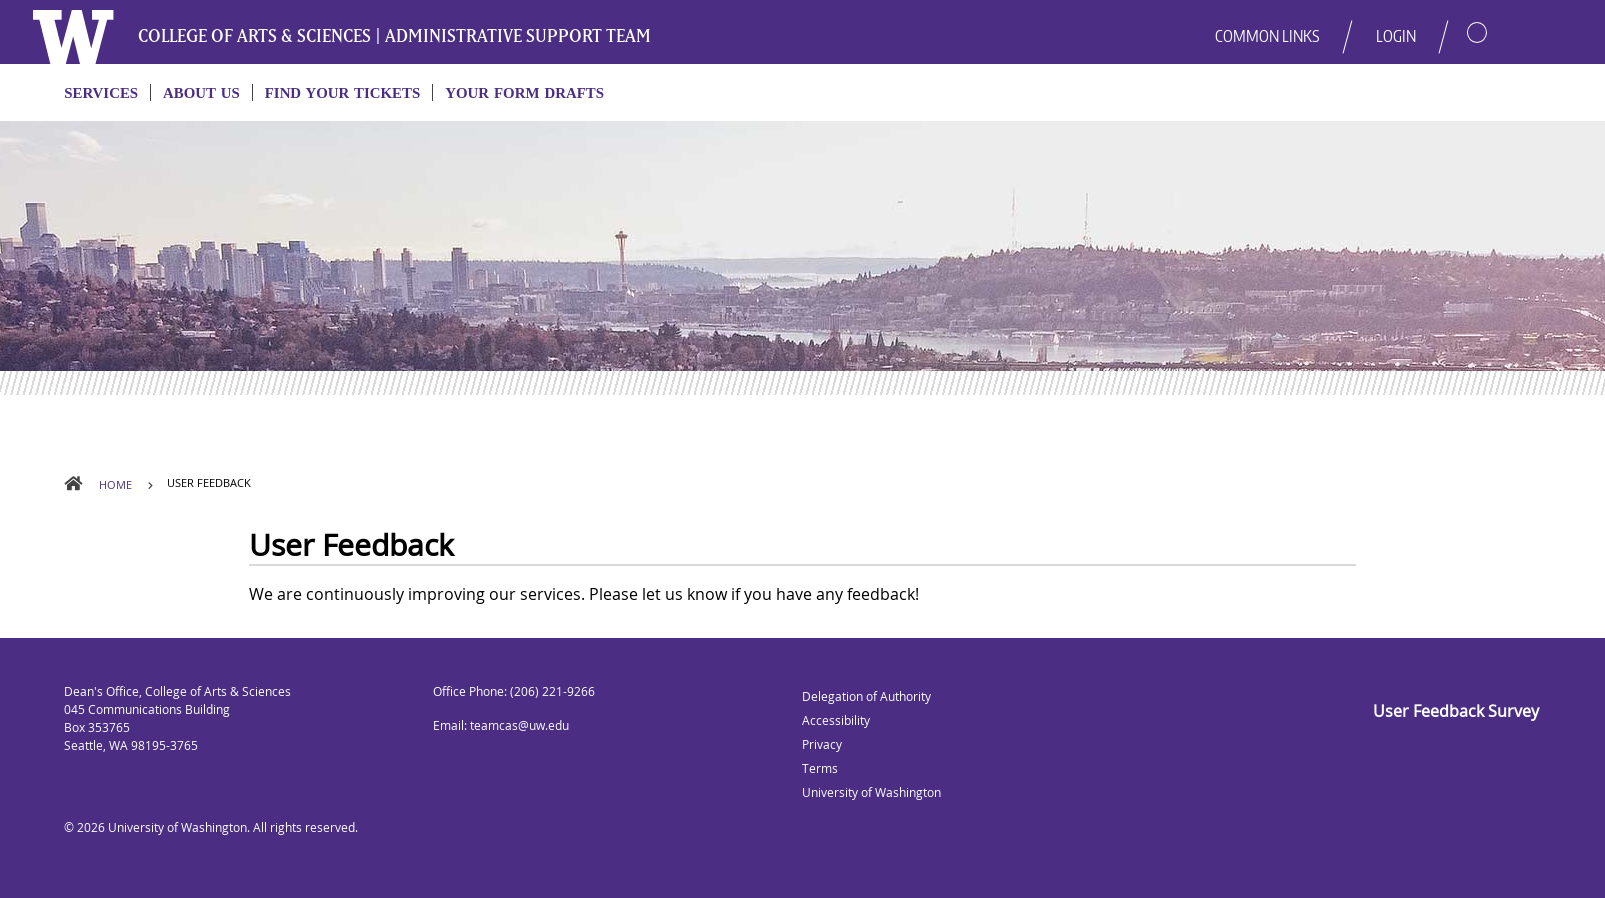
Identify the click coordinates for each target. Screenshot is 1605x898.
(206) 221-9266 (552, 691)
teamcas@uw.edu (519, 725)
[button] (1458, 24)
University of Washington (177, 827)
